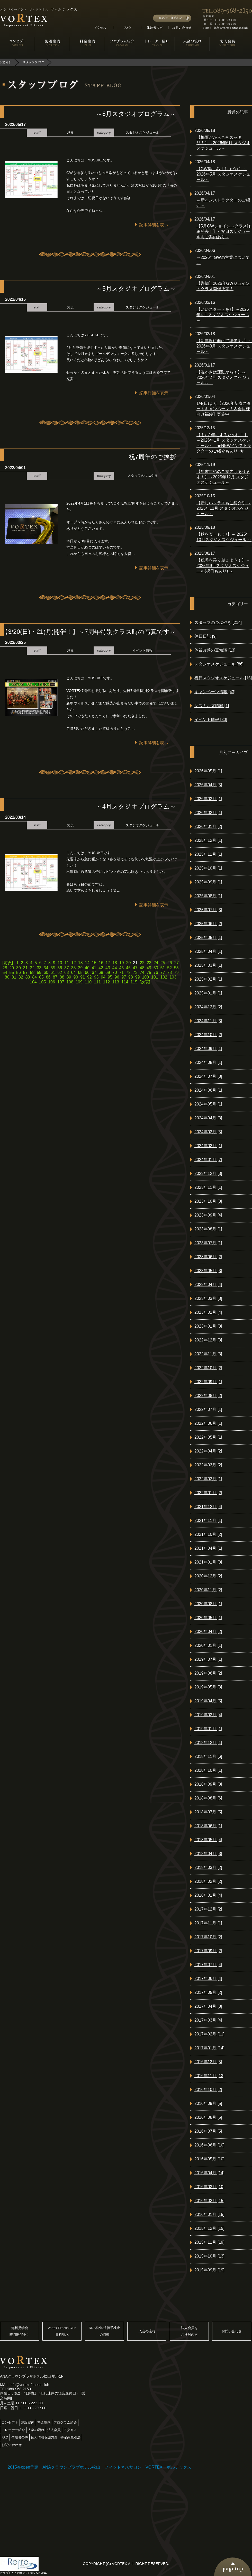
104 (33, 982)
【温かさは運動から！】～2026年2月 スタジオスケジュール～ (223, 377)
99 (137, 977)
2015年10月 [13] (209, 2256)
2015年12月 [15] (209, 2228)
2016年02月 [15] (209, 2200)
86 (48, 977)
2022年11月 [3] (208, 1354)
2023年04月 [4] (208, 1284)
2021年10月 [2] (208, 1534)
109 (79, 982)
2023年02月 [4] (208, 1312)
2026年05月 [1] (208, 771)
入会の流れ (147, 2331)
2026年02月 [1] (208, 812)
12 (73, 963)
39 (80, 968)
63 (66, 972)
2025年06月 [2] (208, 923)
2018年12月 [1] (208, 1742)
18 (114, 963)
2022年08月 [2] (208, 1395)
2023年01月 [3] (208, 1326)
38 (73, 968)
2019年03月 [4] (208, 1715)
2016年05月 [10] (209, 2159)
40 (87, 968)
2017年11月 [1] (208, 1923)
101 (154, 977)
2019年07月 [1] (208, 1659)
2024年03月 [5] (208, 1132)
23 (149, 963)
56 (18, 972)
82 (21, 977)
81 (14, 977)
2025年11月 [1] (208, 854)
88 (62, 977)
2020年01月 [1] (208, 1645)
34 (46, 968)
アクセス (70, 2430)
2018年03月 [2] (208, 1867)
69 (107, 972)
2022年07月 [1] (208, 1409)
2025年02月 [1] (208, 979)
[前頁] (8, 963)
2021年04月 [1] (208, 1548)
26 (169, 963)
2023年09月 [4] (208, 1215)
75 (149, 972)
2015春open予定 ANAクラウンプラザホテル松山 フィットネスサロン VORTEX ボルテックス (99, 2467)
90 (75, 977)
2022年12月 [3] (208, 1340)
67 (94, 972)
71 (121, 972)
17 (108, 963)
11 (66, 963)
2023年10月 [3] (208, 1201)
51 (162, 968)
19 (121, 963)
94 (103, 977)
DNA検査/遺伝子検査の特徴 (104, 2331)
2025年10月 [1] (208, 868)
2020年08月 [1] (208, 1604)
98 (130, 977)
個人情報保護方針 (44, 2437)
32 (32, 968)
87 (55, 977)
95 (110, 977)
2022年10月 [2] (208, 1368)
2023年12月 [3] (208, 1173)
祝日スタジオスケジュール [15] (223, 678)
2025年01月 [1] (208, 993)
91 (82, 977)
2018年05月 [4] (208, 1840)
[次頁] (145, 982)
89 (69, 977)
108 (69, 982)
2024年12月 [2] (208, 1007)
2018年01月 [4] (208, 1895)
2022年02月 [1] (208, 1479)
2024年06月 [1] (208, 1090)
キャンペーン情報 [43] (214, 692)
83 (27, 977)
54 (5, 972)
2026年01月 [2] (208, 826)
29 (11, 968)
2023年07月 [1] (208, 1243)
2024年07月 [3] (208, 1076)
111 (97, 982)
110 (88, 982)
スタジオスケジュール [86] (219, 664)
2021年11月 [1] (208, 1520)
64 (73, 972)
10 (60, 963)
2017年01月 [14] (209, 2048)
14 (87, 963)
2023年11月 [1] (208, 1187)
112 (106, 982)
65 (80, 972)
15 (94, 963)
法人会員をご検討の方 (189, 2331)
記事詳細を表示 (153, 225)
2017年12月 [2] (208, 1909)
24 (156, 963)
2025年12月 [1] (208, 840)
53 (176, 968)
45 (121, 968)
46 (128, 968)
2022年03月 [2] (208, 1465)
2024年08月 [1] (208, 1062)
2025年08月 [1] (208, 896)
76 (156, 972)
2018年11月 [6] (208, 1756)
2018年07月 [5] (208, 1812)
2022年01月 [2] (208, 1493)
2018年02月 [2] (208, 1881)
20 (128, 963)
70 (114, 972)
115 (134, 982)
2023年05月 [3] (208, 1270)
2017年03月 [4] (208, 2020)
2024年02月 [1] (208, 1146)
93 (96, 977)
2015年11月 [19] (209, 2242)
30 (18, 968)
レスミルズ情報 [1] (211, 706)
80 (7, 977)
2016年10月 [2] (208, 2089)
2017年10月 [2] (208, 1937)
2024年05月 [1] (208, 1104)
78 (169, 972)
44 (114, 968)
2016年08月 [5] (208, 2117)
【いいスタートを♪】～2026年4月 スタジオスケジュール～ (222, 314)
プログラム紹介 (65, 2422)
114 (124, 982)
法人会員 (54, 2430)
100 (145, 977)
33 (39, 968)
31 (25, 968)
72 (128, 972)
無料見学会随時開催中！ (20, 2331)
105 (42, 982)
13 (80, 963)
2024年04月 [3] (208, 1118)
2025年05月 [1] (208, 937)
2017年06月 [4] (208, 1978)
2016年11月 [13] (209, 2075)
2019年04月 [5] (208, 1701)
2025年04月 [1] (208, 951)
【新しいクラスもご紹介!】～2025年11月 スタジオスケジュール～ (223, 508)
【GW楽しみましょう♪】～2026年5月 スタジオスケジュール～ (223, 174)
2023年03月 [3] (208, 1298)
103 (172, 977)
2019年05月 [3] (208, 1687)
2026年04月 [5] (208, 785)
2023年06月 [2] (208, 1257)
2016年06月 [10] (209, 2145)
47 (135, 968)
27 (176, 963)
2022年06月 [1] (208, 1423)
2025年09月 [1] (208, 882)
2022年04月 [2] (208, 1451)
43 (107, 968)
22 (142, 963)
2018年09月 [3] (208, 1784)
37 (66, 968)
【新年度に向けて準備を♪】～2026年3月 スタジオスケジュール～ (224, 346)
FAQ (5, 2437)
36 (59, 968)
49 (149, 968)
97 (123, 977)
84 (34, 977)
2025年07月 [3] (208, 910)
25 (162, 963)
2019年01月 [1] (208, 1729)
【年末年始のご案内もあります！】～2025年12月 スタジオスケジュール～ (223, 477)
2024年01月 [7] (208, 1159)
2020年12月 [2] (208, 1576)
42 (100, 968)
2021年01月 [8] (208, 1562)
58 (32, 972)
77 (162, 972)
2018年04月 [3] (208, 1853)
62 (59, 972)
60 (46, 972)
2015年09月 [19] (209, 2270)
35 (53, 968)
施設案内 (27, 2422)
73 (135, 972)
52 (169, 968)
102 (163, 977)
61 (53, 972)
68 (100, 972)
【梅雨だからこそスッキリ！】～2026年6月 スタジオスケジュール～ (223, 142)
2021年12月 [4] (208, 1506)
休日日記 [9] (205, 636)
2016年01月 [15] (209, 2214)
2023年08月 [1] (208, 1229)
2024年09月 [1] (208, 1048)
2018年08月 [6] (208, 1798)
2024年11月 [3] (208, 1021)
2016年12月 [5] (208, 2062)
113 (115, 982)
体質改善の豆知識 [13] (214, 650)
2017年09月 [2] (208, 1951)
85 (41, 977)
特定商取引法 (70, 2437)
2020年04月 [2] (208, 1631)
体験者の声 (19, 2437)
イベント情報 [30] (210, 719)
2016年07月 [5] (208, 2131)
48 (142, 968)
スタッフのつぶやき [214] (218, 622)
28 (5, 968)
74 (142, 972)
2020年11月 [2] (208, 1590)
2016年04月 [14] (209, 2173)
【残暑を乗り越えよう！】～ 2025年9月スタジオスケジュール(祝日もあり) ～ (223, 565)
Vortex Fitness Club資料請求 (62, 2331)
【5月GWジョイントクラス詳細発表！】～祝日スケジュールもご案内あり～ (223, 231)
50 (156, 968)
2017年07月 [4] (208, 1964)
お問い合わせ (232, 2331)
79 (176, 972)
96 (117, 977)
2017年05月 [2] (208, 1992)
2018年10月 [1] (208, 1770)
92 (89, 977)
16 (101, 963)
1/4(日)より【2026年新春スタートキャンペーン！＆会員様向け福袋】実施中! (223, 408)
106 (51, 982)
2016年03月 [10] (209, 2187)
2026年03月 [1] (208, 799)
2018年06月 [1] (208, 1826)
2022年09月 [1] (208, 1382)
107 (60, 982)
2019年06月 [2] (208, 1673)
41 (94, 968)
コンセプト (10, 2422)
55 (11, 972)
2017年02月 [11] (209, 2034)
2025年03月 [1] (208, 965)
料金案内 (44, 2422)
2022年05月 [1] (208, 1437)
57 (25, 972)
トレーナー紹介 (13, 2430)
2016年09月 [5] (208, 2103)
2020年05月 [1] (208, 1617)
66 (87, 972)
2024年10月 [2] (208, 1035)
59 (39, 972)
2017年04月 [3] (208, 2006)
